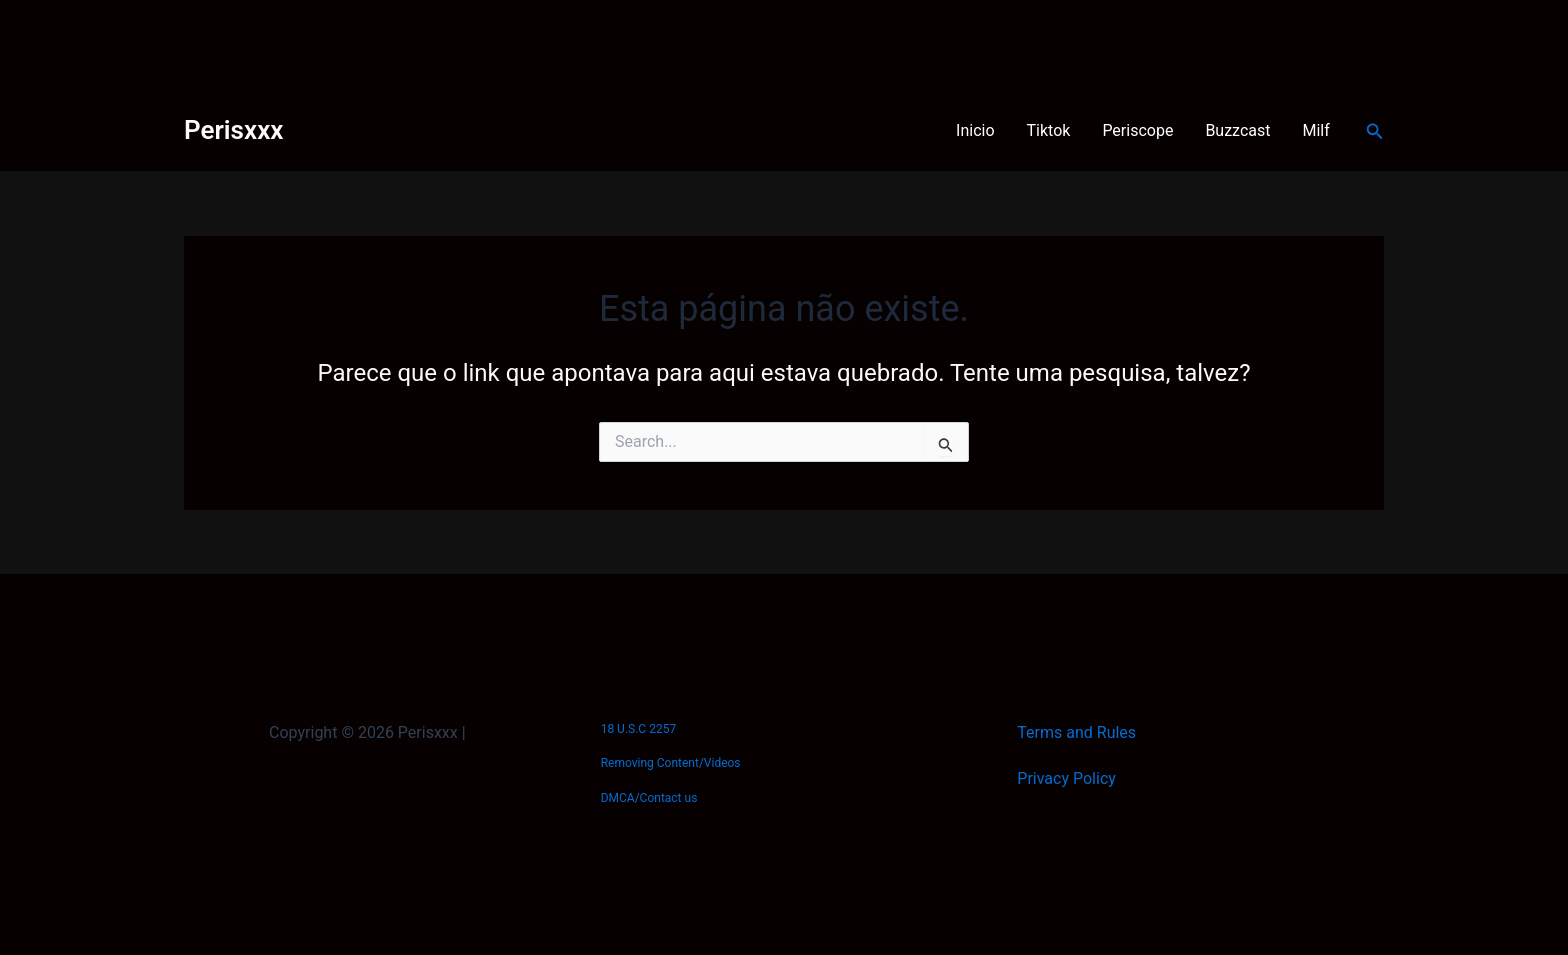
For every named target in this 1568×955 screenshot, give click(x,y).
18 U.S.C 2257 (638, 729)
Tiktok (1049, 130)
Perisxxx (233, 130)
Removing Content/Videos (671, 763)
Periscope (1137, 130)
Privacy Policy (1066, 778)
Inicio (975, 130)
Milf (1316, 130)
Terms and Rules (1076, 732)
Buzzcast (1237, 130)
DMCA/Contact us (649, 798)
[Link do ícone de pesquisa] (1375, 131)
